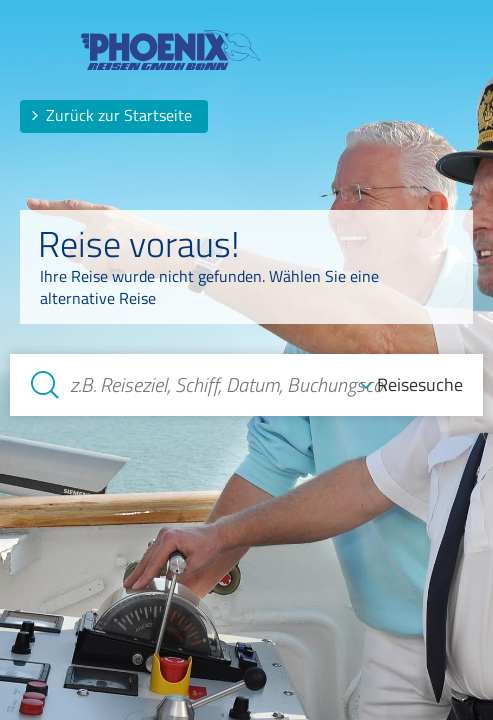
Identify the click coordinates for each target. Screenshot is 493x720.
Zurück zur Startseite (111, 115)
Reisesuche (420, 385)
